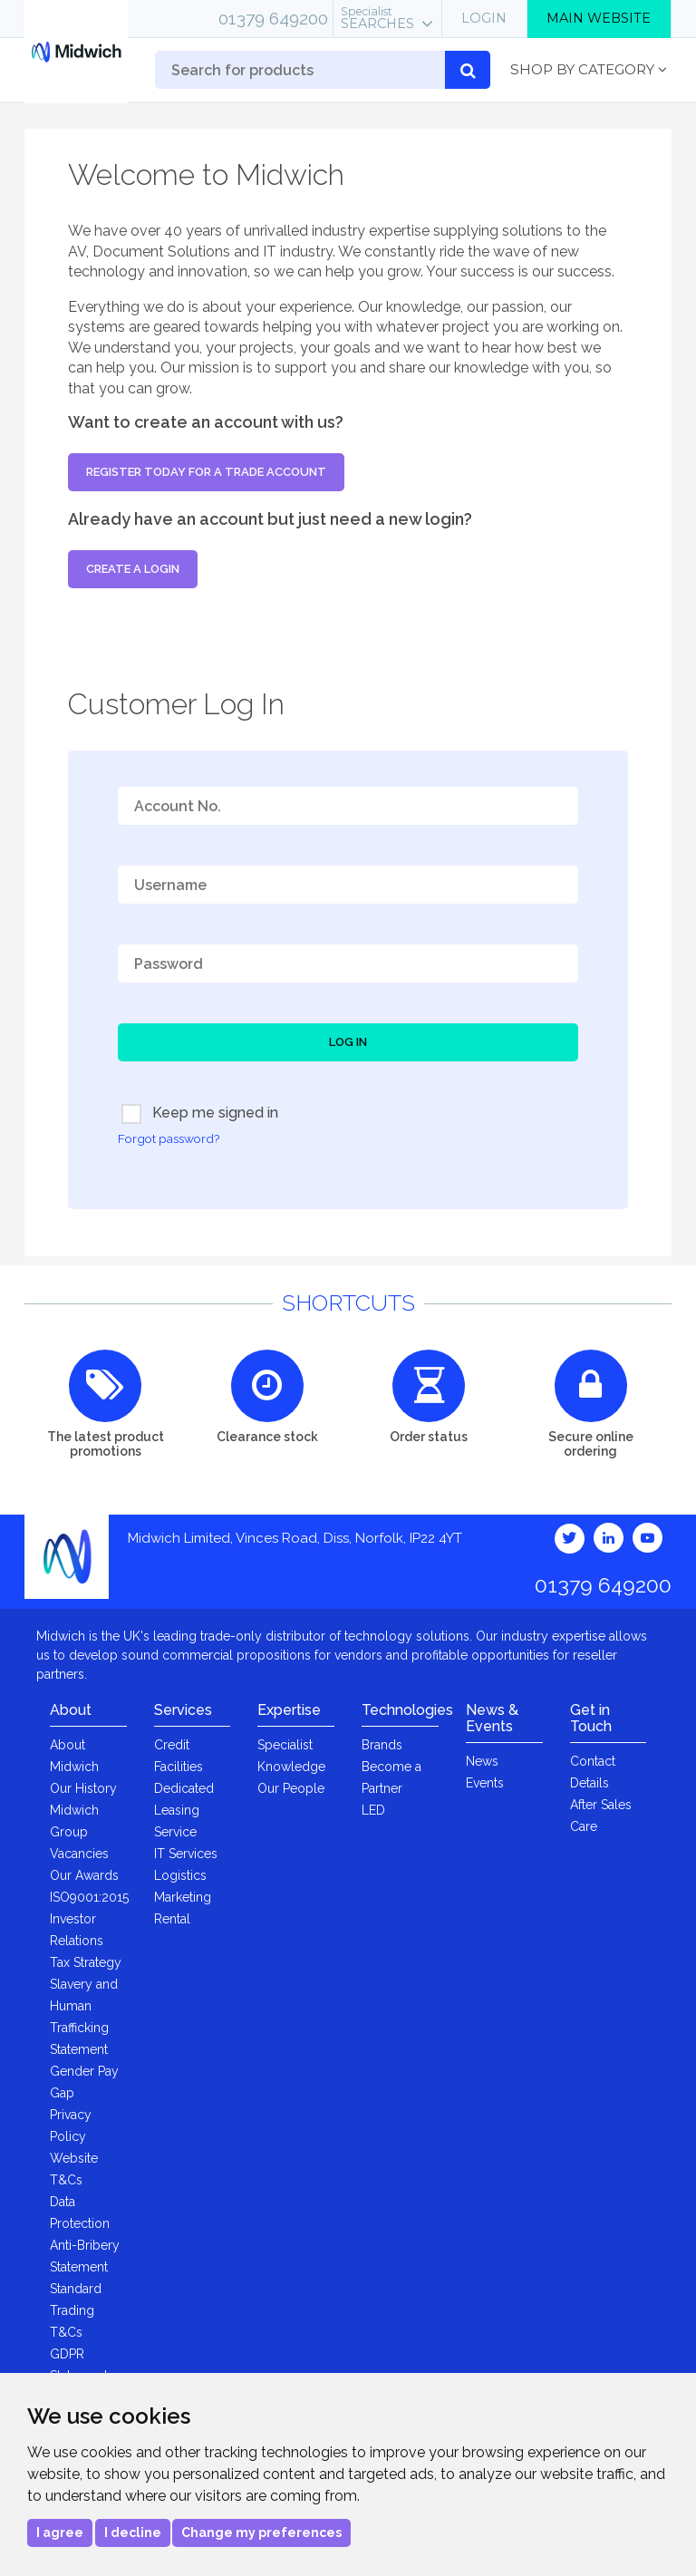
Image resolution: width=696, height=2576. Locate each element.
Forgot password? (168, 1138)
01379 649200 (273, 18)
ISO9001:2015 (89, 1897)
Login (484, 18)
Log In (348, 1042)
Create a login (132, 569)
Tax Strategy (85, 1962)
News (482, 1761)
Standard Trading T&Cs (76, 2310)
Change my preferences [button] (261, 2532)
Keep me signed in (199, 1114)
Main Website (598, 18)
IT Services (186, 1853)
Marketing (182, 1897)
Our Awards (84, 1875)
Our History (83, 1788)
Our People (290, 1788)
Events (485, 1783)
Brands (382, 1745)
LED (373, 1810)
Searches (377, 18)
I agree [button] (59, 2532)
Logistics (180, 1875)
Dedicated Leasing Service (184, 1810)
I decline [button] (132, 2532)
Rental (172, 1919)
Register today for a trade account (206, 472)
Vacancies (79, 1853)
